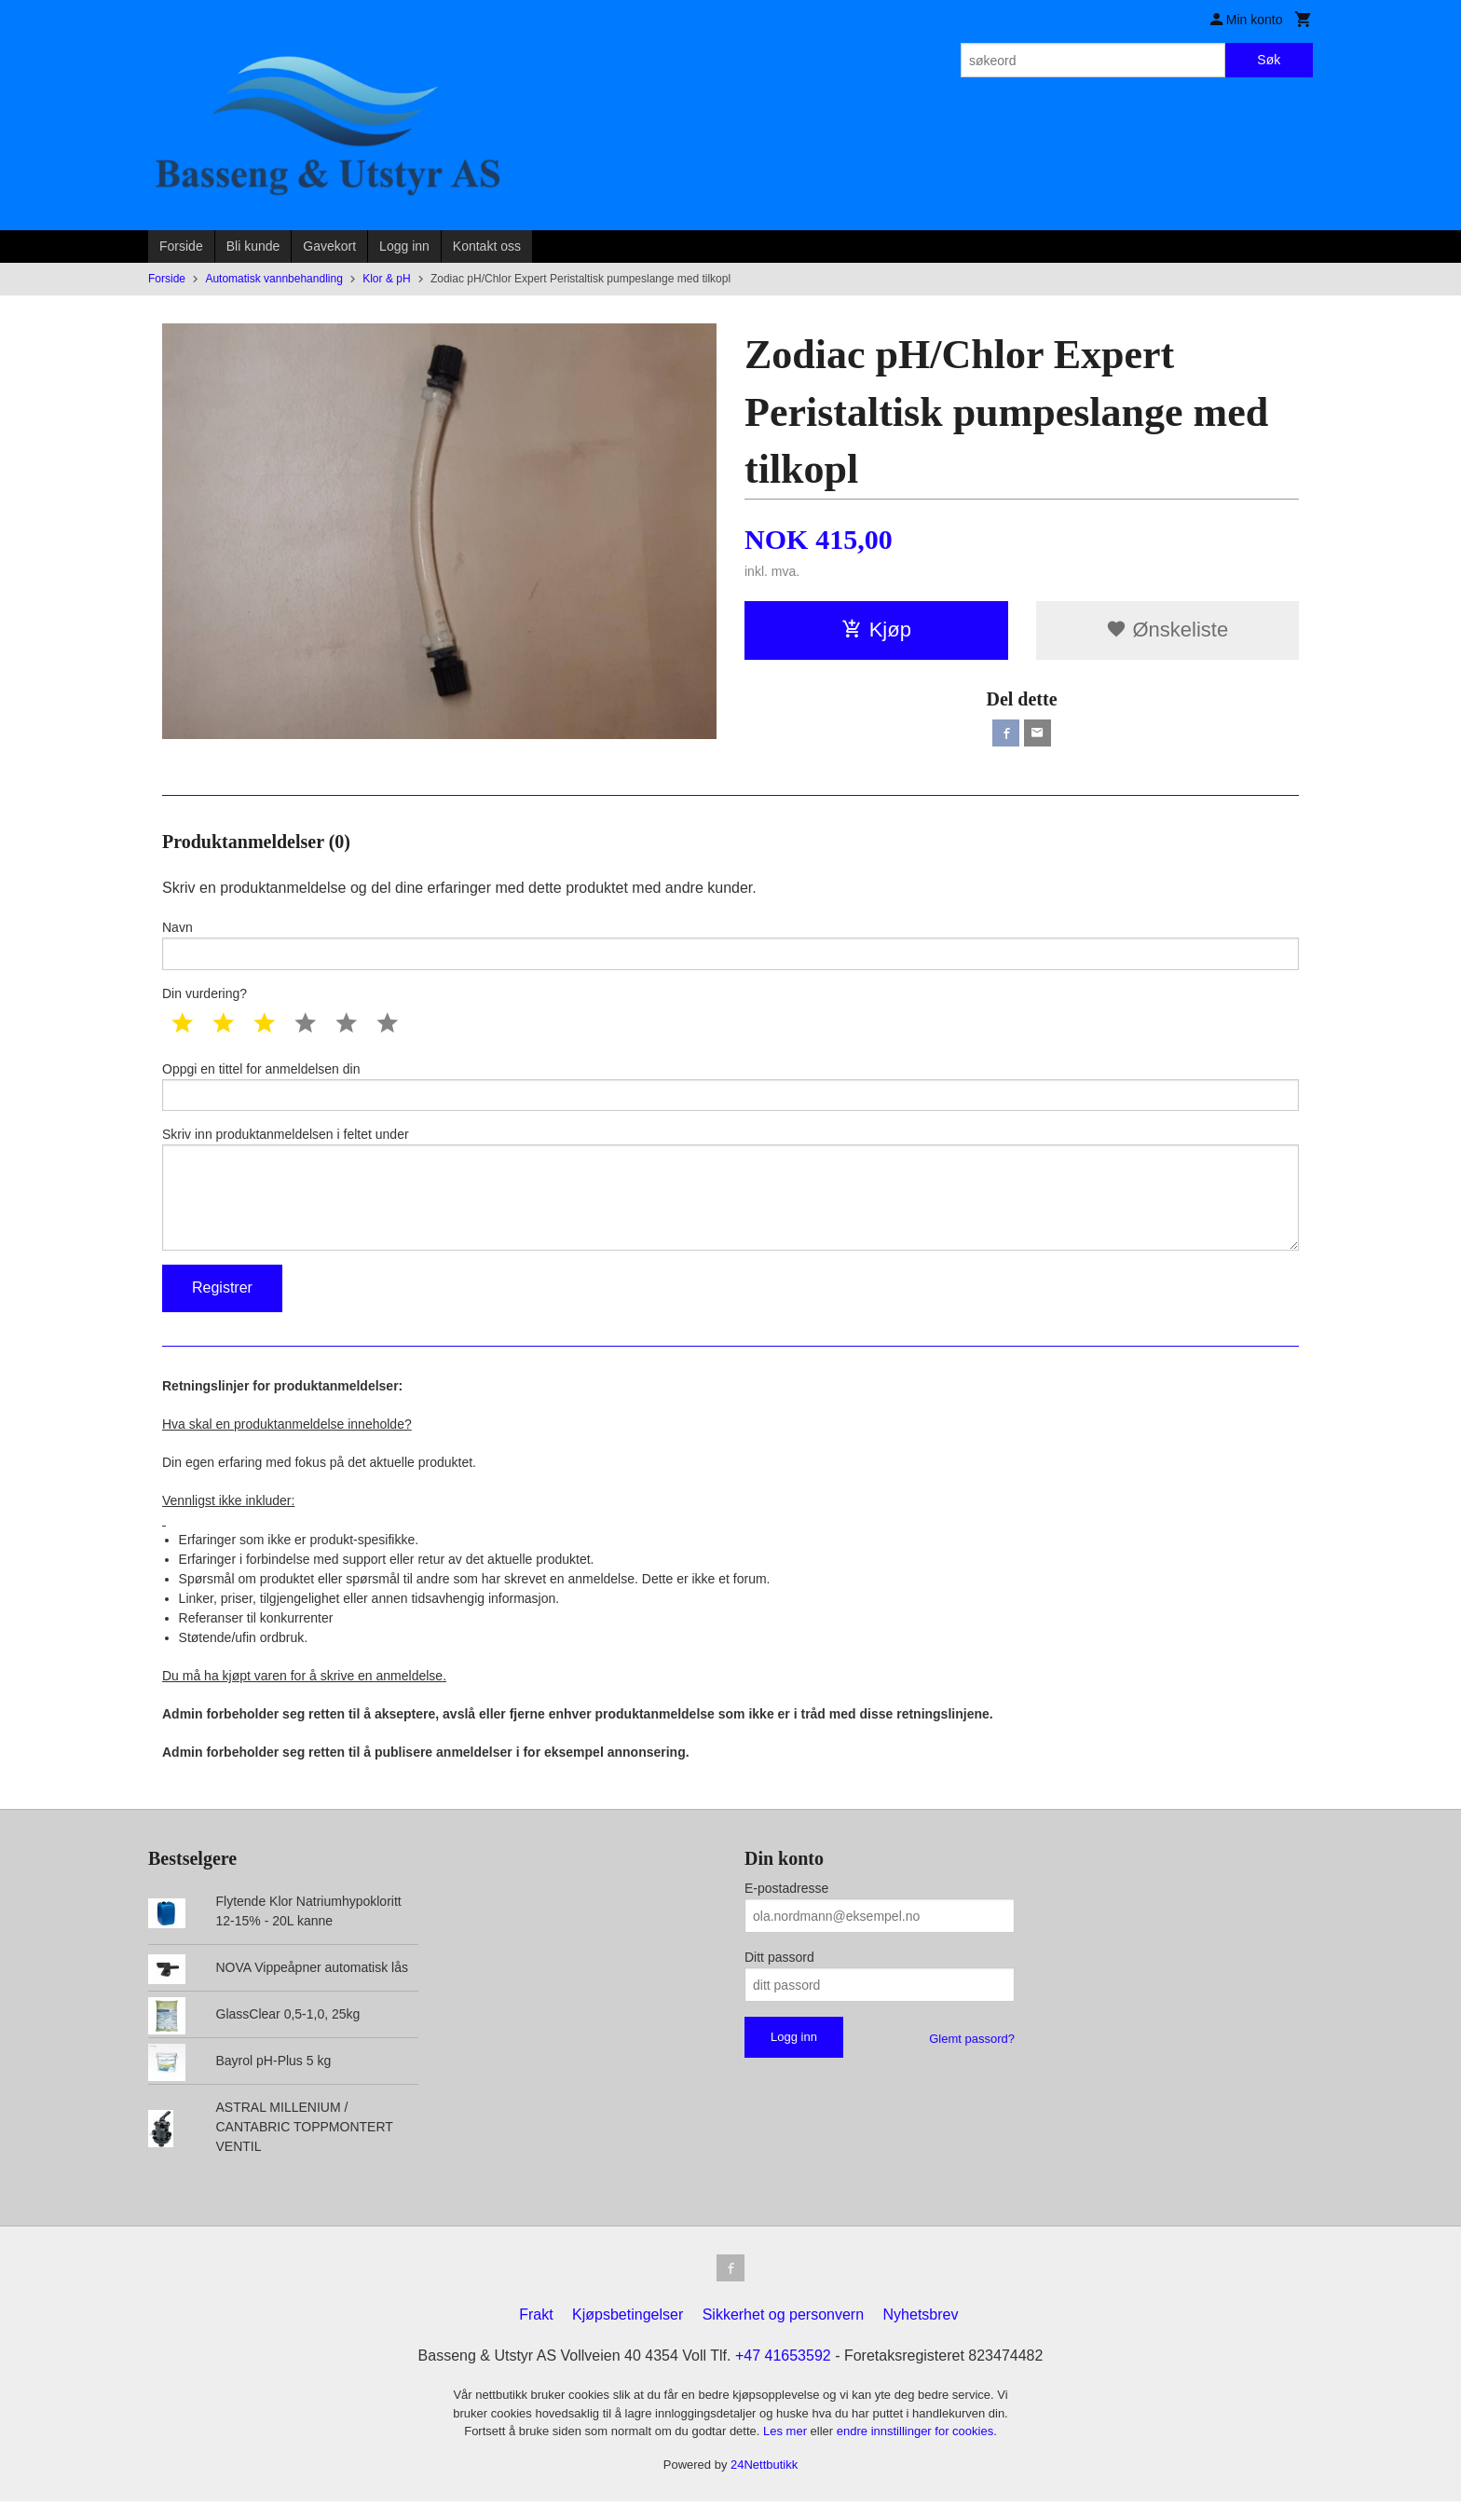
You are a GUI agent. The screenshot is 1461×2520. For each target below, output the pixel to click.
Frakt (536, 2333)
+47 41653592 (783, 2374)
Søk (1268, 59)
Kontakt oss (487, 246)
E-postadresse (786, 1904)
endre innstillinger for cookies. (917, 2450)
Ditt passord (779, 1972)
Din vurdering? (204, 996)
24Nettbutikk (764, 2483)
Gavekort (329, 246)
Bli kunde (253, 246)
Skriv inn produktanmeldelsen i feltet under (730, 1199)
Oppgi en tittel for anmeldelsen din (730, 1090)
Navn (730, 946)
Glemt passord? (972, 2054)
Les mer (787, 2450)
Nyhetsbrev (921, 2333)
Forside (181, 246)
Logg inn (404, 246)
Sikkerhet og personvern (783, 2333)
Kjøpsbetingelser (627, 2333)
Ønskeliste (1167, 629)
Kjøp (876, 629)
